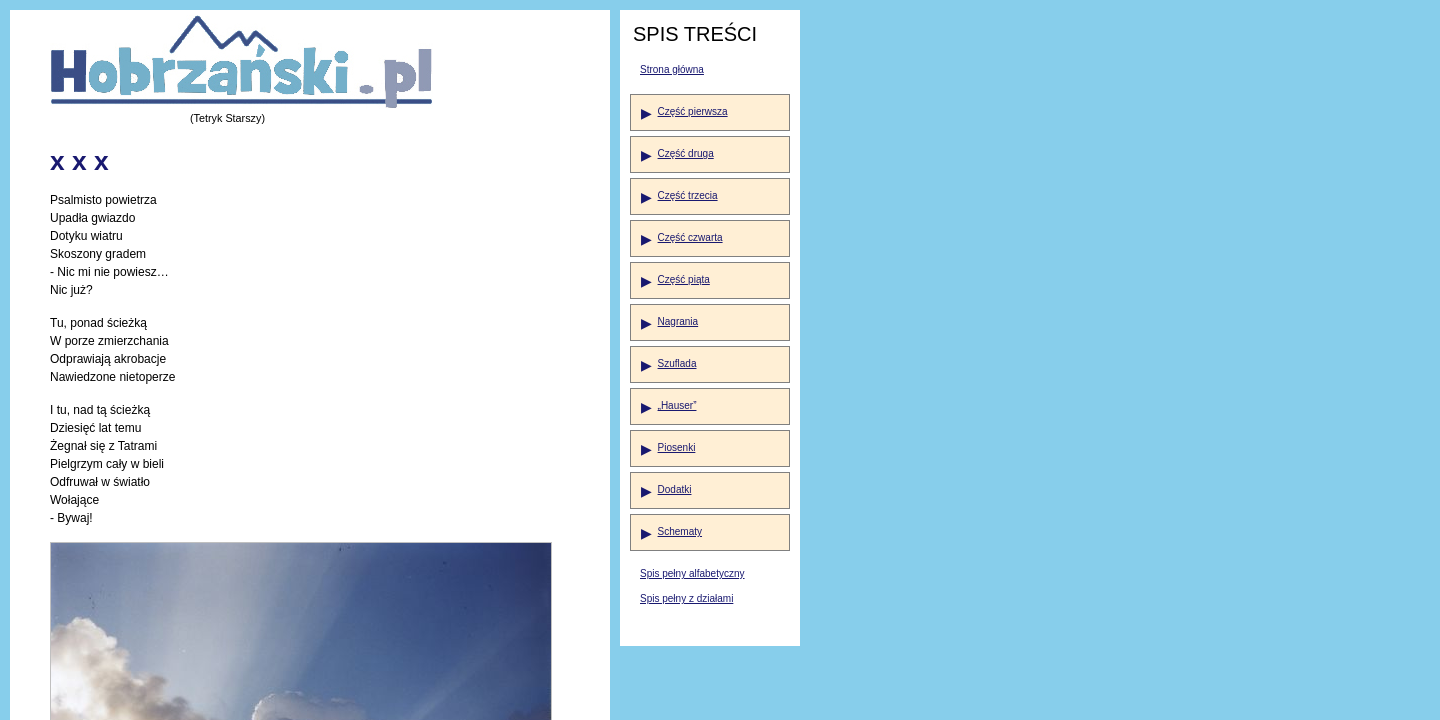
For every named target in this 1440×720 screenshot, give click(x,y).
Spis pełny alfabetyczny (692, 573)
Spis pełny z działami (686, 598)
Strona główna (672, 69)
